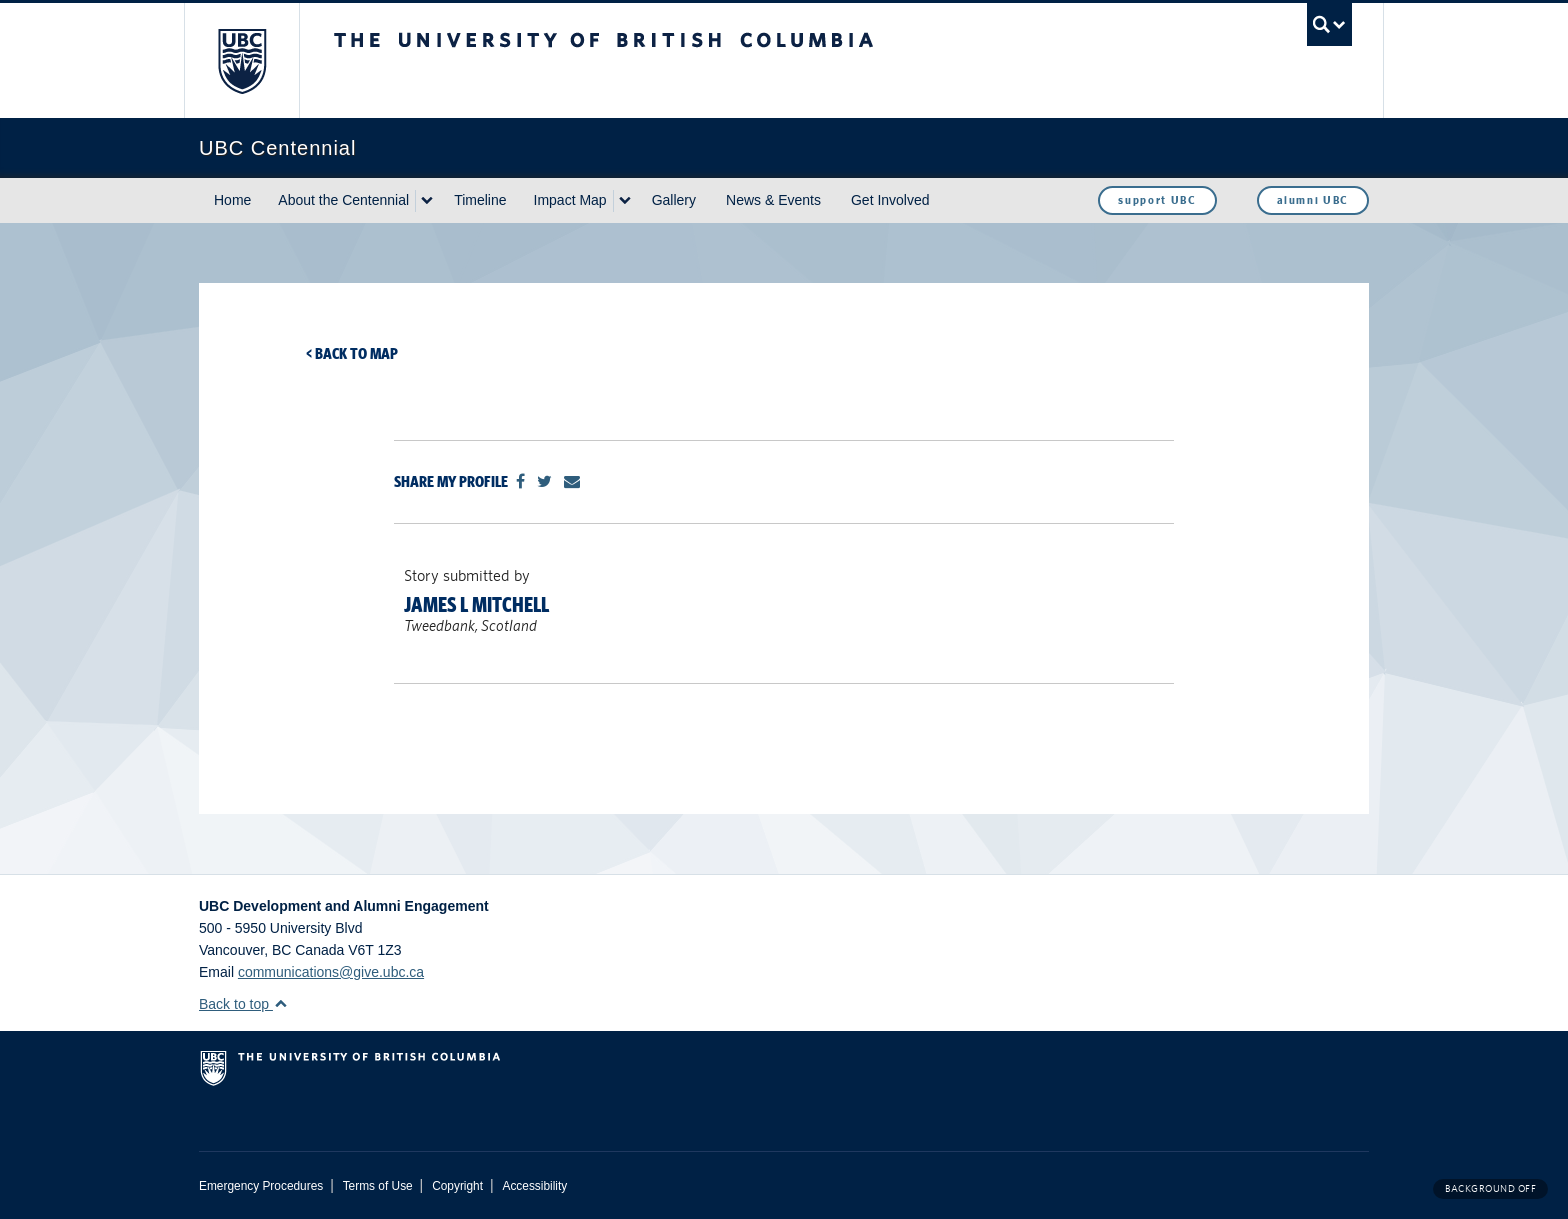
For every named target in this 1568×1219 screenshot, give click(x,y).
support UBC (1157, 200)
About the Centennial (343, 200)
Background (1490, 1188)
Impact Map (570, 200)
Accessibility (534, 1186)
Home (232, 200)
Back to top (243, 1004)
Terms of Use (378, 1186)
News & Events (773, 200)
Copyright (457, 1186)
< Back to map (352, 353)
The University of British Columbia (241, 60)
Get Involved (890, 200)
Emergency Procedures (261, 1186)
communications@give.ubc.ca (331, 972)
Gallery (674, 200)
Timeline (480, 200)
